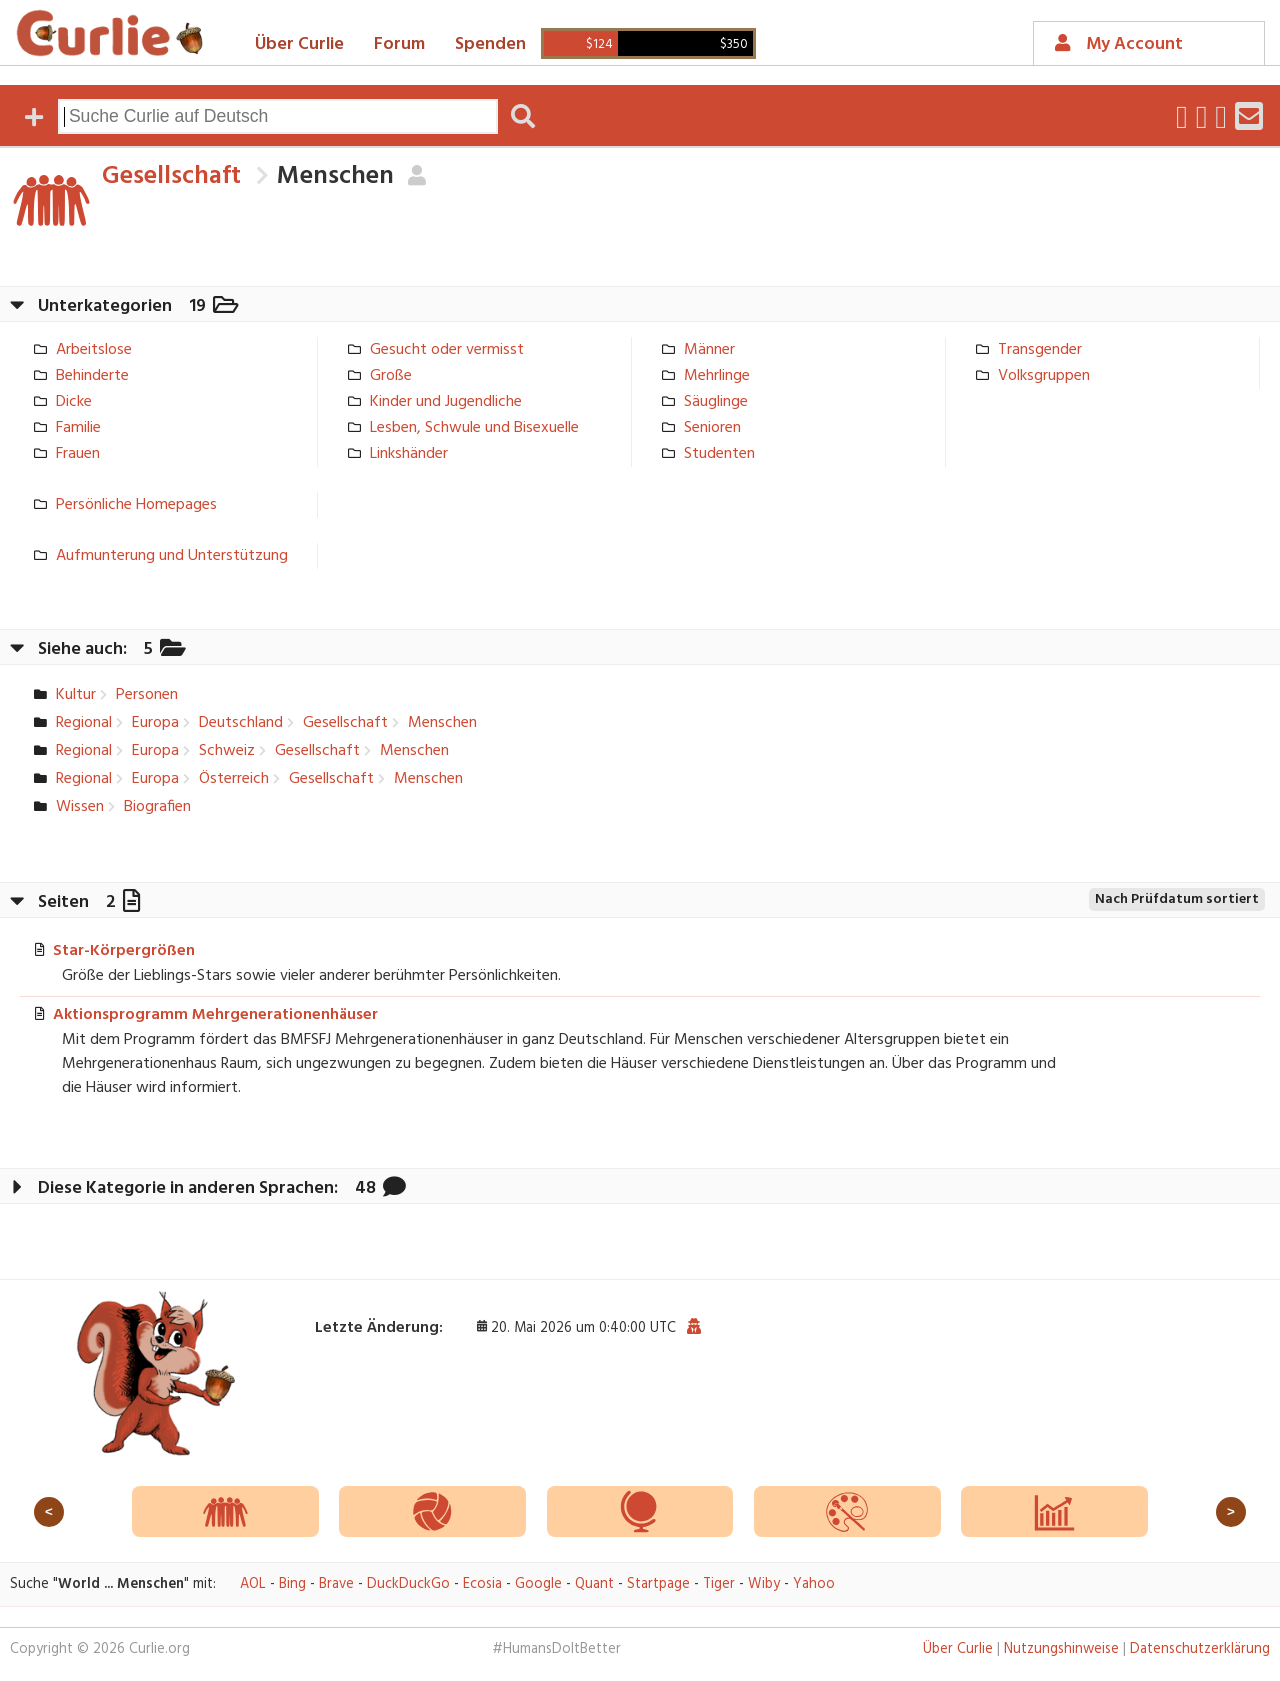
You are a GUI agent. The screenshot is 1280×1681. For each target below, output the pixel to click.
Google (538, 1584)
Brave (336, 1584)
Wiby (764, 1584)
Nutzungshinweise (1061, 1649)
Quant (594, 1584)
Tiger (719, 1584)
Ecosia (482, 1584)
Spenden (490, 44)
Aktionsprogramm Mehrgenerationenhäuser (215, 1015)
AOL (253, 1584)
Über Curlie (299, 44)
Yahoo (814, 1584)
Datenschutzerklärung (1200, 1649)
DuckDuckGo (408, 1584)
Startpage (658, 1584)
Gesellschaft (171, 176)
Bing (292, 1584)
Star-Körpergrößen (124, 951)
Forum (399, 44)
